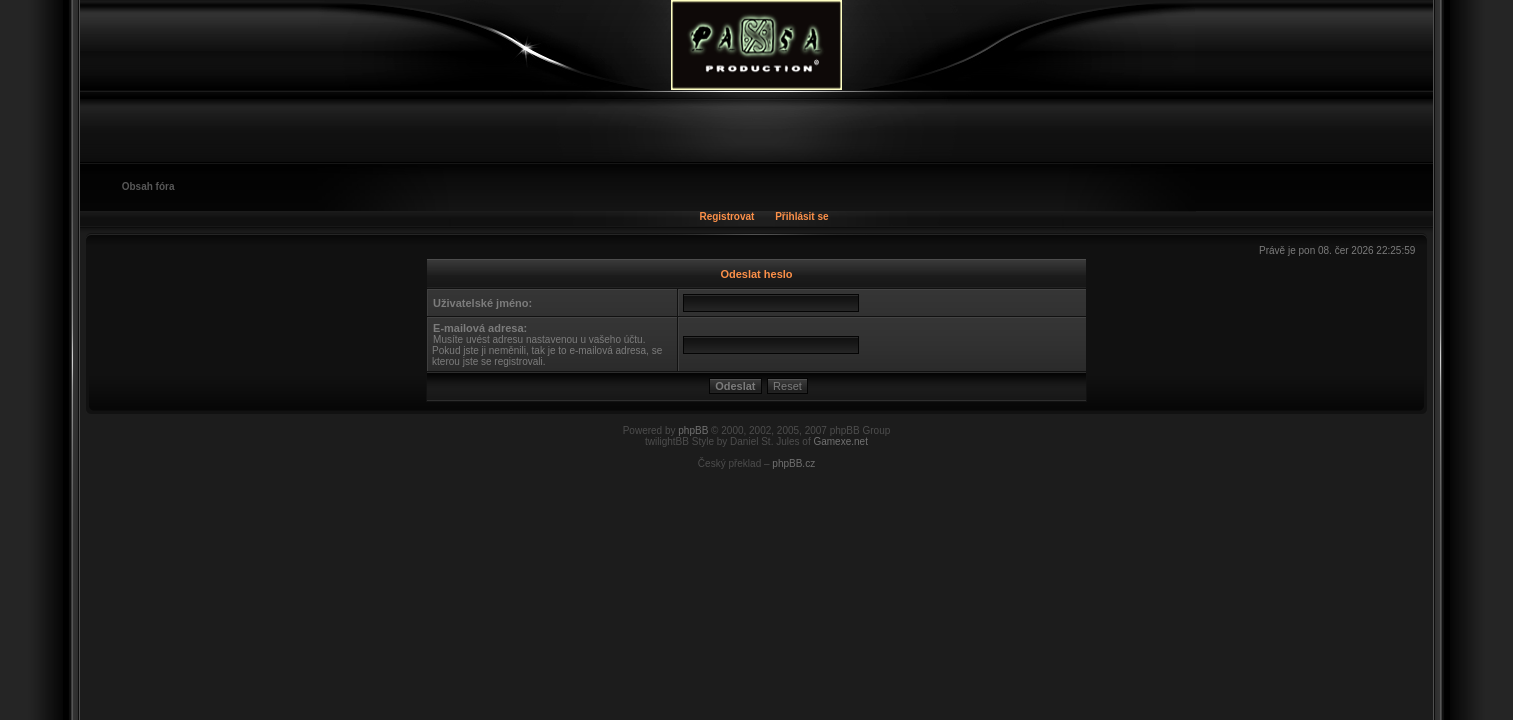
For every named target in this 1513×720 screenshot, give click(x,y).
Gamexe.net (840, 441)
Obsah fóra (148, 186)
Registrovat (726, 216)
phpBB (693, 430)
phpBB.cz (793, 463)
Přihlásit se (801, 216)
